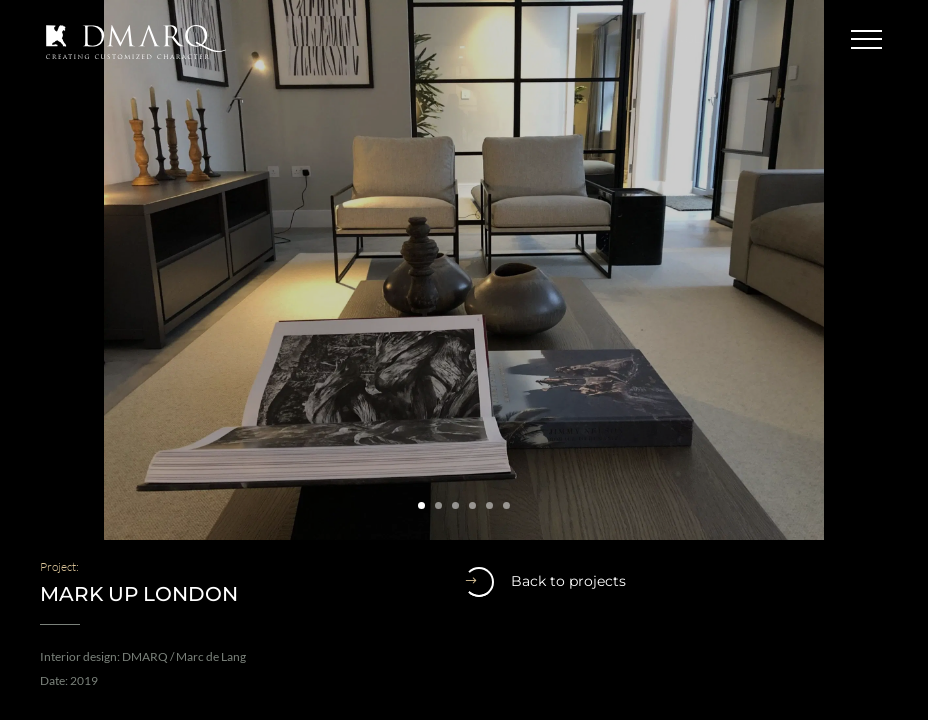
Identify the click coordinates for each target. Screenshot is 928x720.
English (694, 39)
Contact (793, 39)
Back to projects (545, 582)
